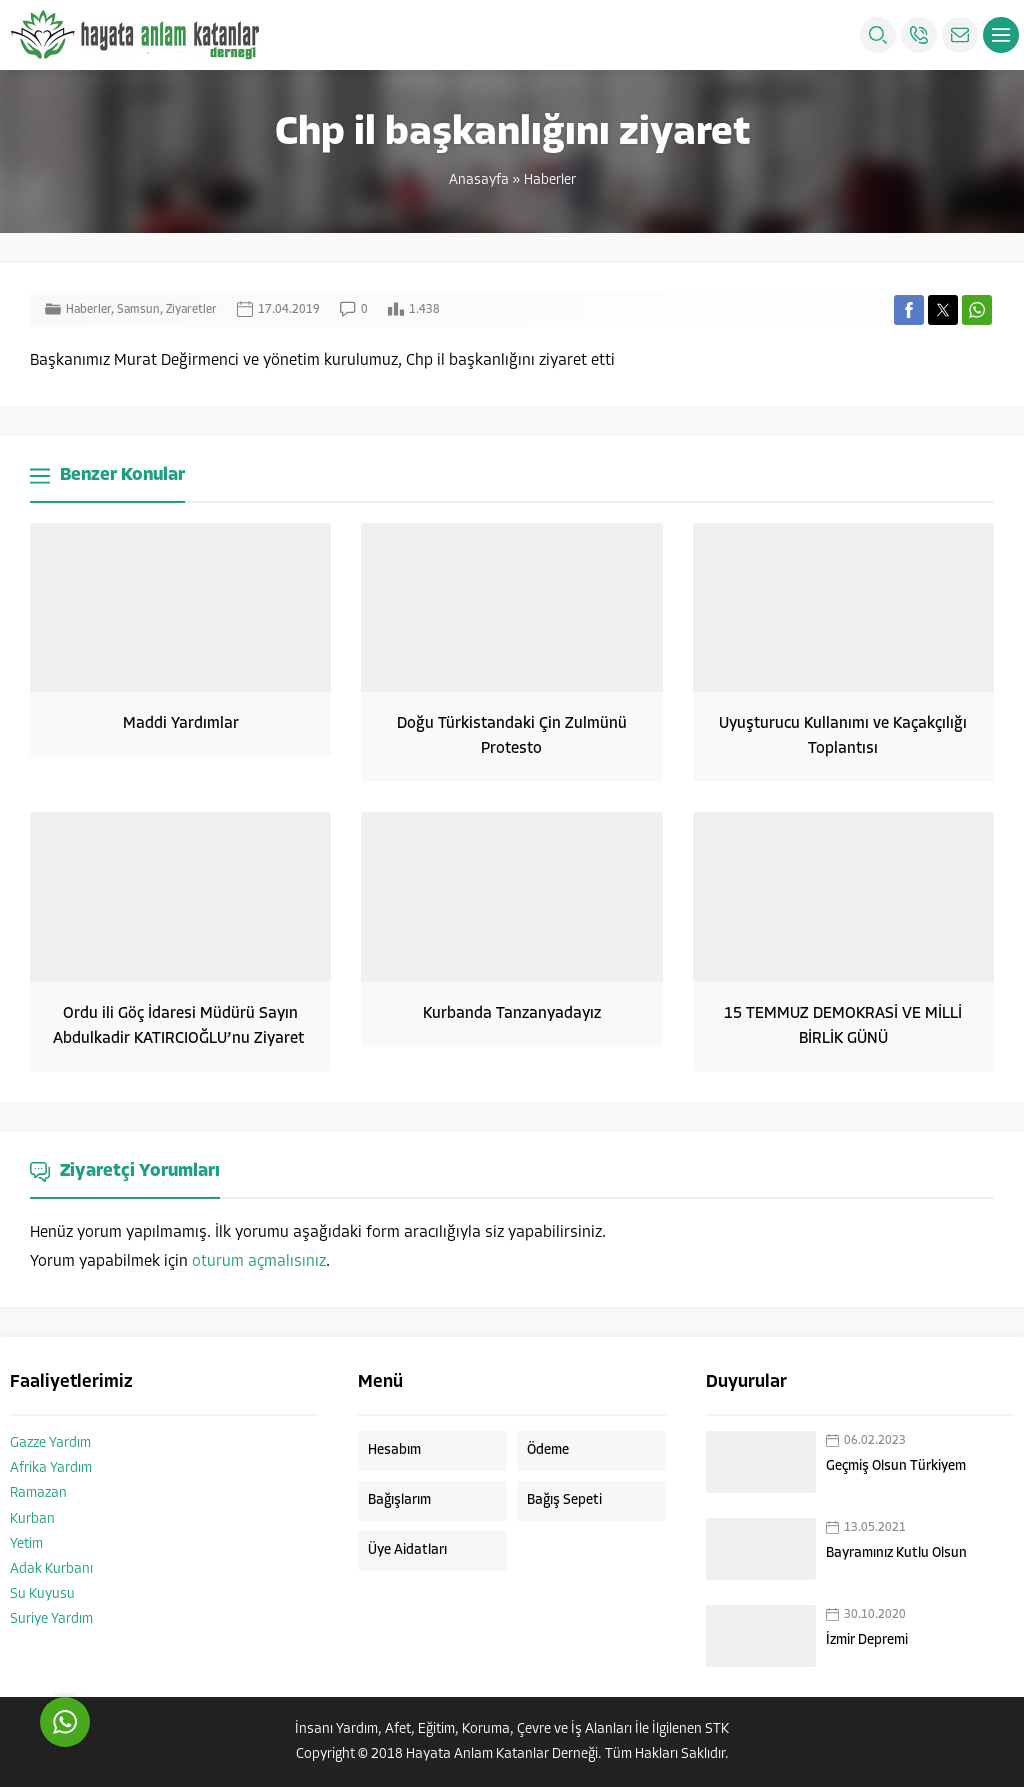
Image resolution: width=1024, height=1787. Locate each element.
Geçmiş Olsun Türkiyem (896, 1466)
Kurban (32, 1519)
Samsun (138, 310)
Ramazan (38, 1493)
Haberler (550, 180)
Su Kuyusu (42, 1594)
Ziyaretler (191, 310)
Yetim (26, 1544)
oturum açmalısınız (259, 1262)
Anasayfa (479, 180)
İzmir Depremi (867, 1640)
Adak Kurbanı (51, 1569)
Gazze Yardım (50, 1443)
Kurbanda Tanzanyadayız (512, 1014)
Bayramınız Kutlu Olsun (896, 1553)
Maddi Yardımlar (181, 724)
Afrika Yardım (51, 1468)
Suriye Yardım (51, 1619)
